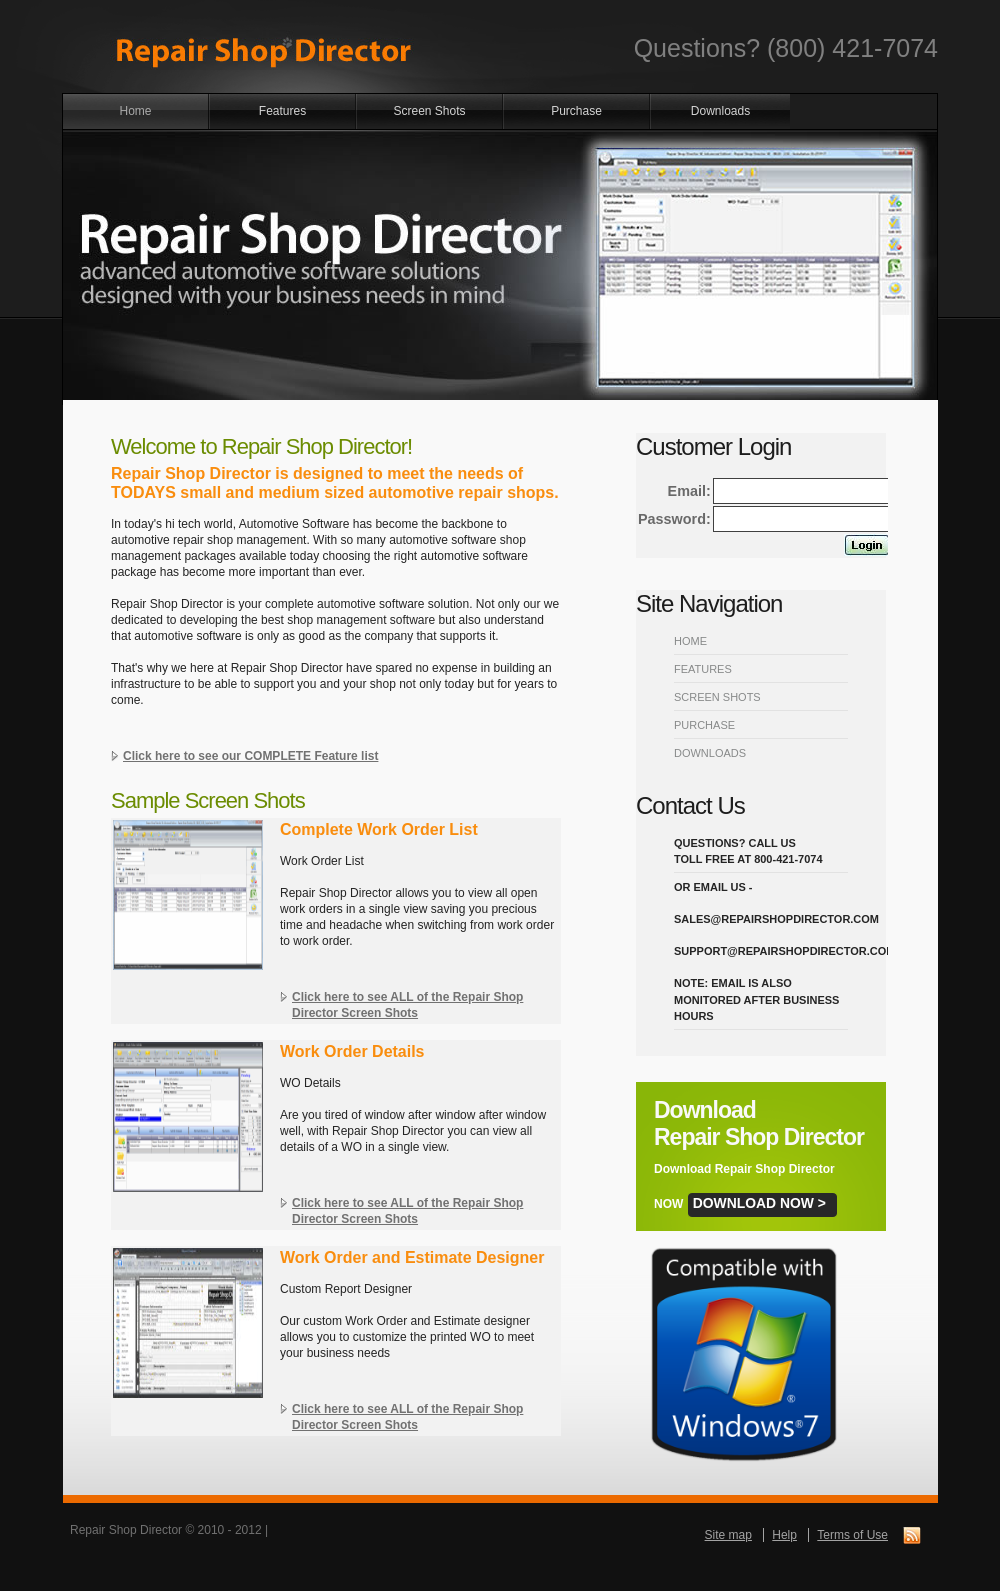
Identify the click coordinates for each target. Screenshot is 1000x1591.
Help (784, 1535)
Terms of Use (852, 1535)
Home (135, 111)
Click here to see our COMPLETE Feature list (250, 756)
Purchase (576, 111)
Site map (728, 1535)
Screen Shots (429, 111)
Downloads (720, 111)
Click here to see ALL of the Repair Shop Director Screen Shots (407, 1005)
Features (282, 111)
